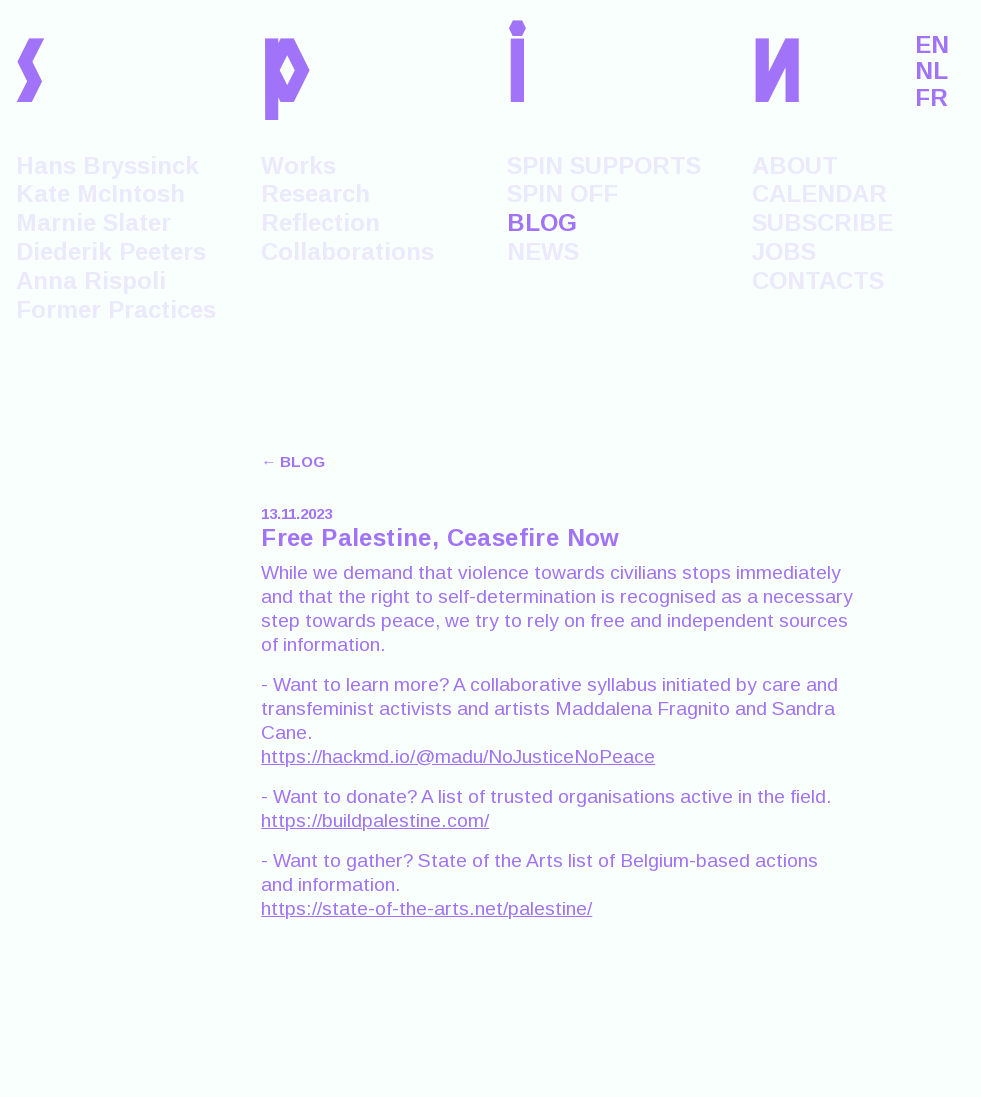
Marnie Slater (93, 222)
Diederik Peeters (111, 251)
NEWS (543, 251)
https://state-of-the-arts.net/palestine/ (426, 908)
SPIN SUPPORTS (604, 165)
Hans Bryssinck (107, 165)
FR (931, 98)
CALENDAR (819, 193)
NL (931, 71)
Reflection (320, 222)
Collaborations (347, 251)
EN (932, 45)
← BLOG (293, 461)
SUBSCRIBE (822, 222)
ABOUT (795, 165)
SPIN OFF (562, 193)
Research (315, 193)
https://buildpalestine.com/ (375, 820)
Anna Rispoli (91, 280)
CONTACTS (818, 280)
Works (298, 165)
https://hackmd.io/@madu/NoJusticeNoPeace (458, 756)
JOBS (784, 251)
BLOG (542, 222)
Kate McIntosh (100, 193)
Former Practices (116, 309)
